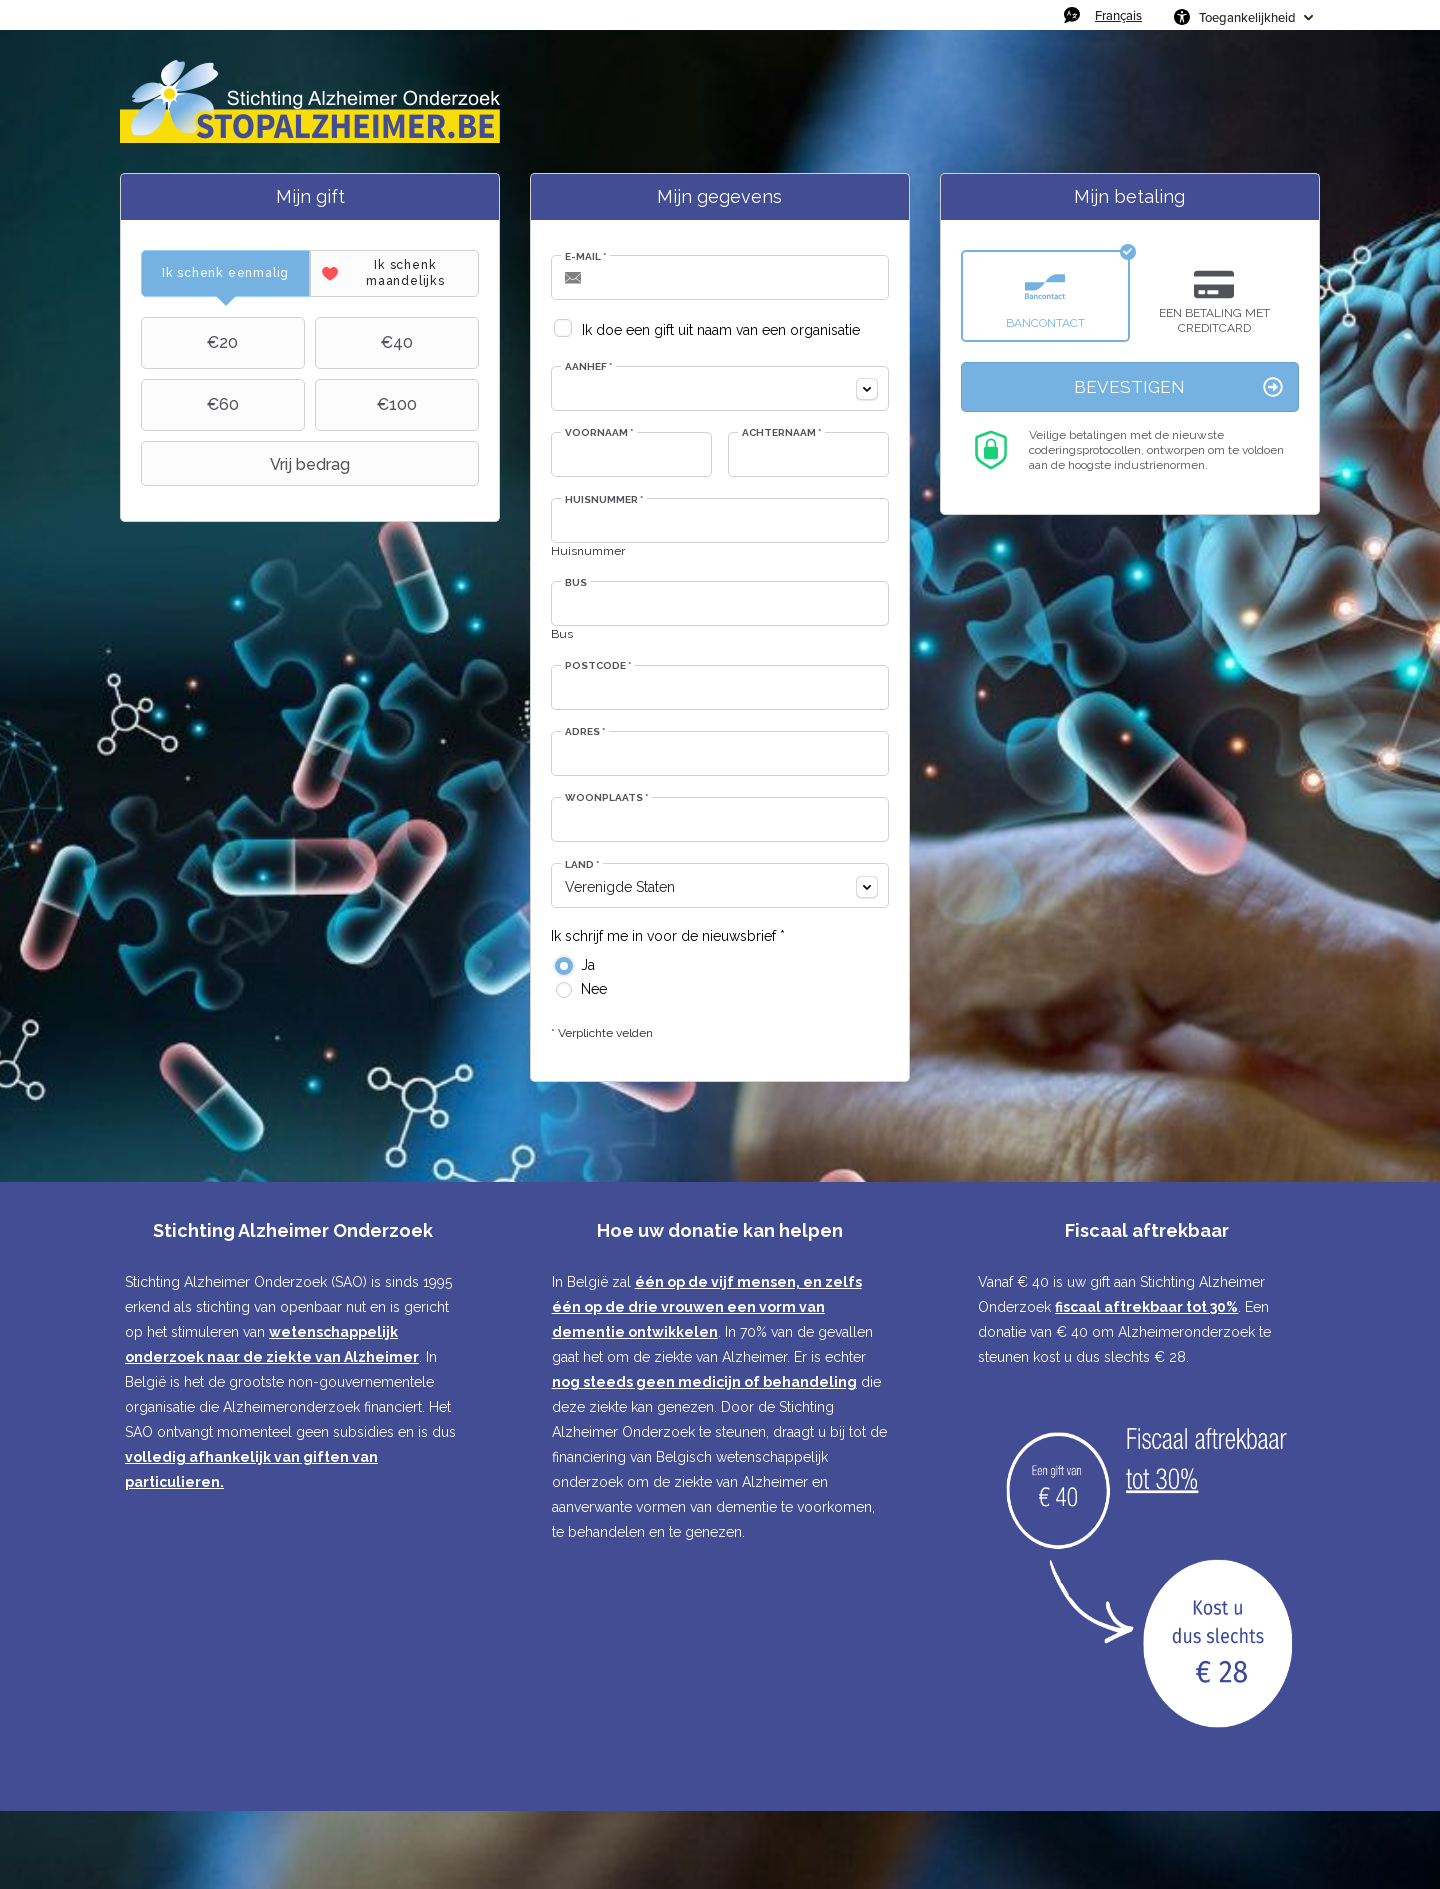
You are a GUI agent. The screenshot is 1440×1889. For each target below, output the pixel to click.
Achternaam (781, 432)
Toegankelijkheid (1247, 17)
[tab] (225, 273)
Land (582, 864)
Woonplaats (606, 797)
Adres (585, 731)
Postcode (598, 665)
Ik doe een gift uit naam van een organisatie (721, 330)
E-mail (585, 256)
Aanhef (588, 366)
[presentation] (225, 273)
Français (1118, 15)
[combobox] (720, 388)
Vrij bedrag (248, 464)
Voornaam (599, 432)
